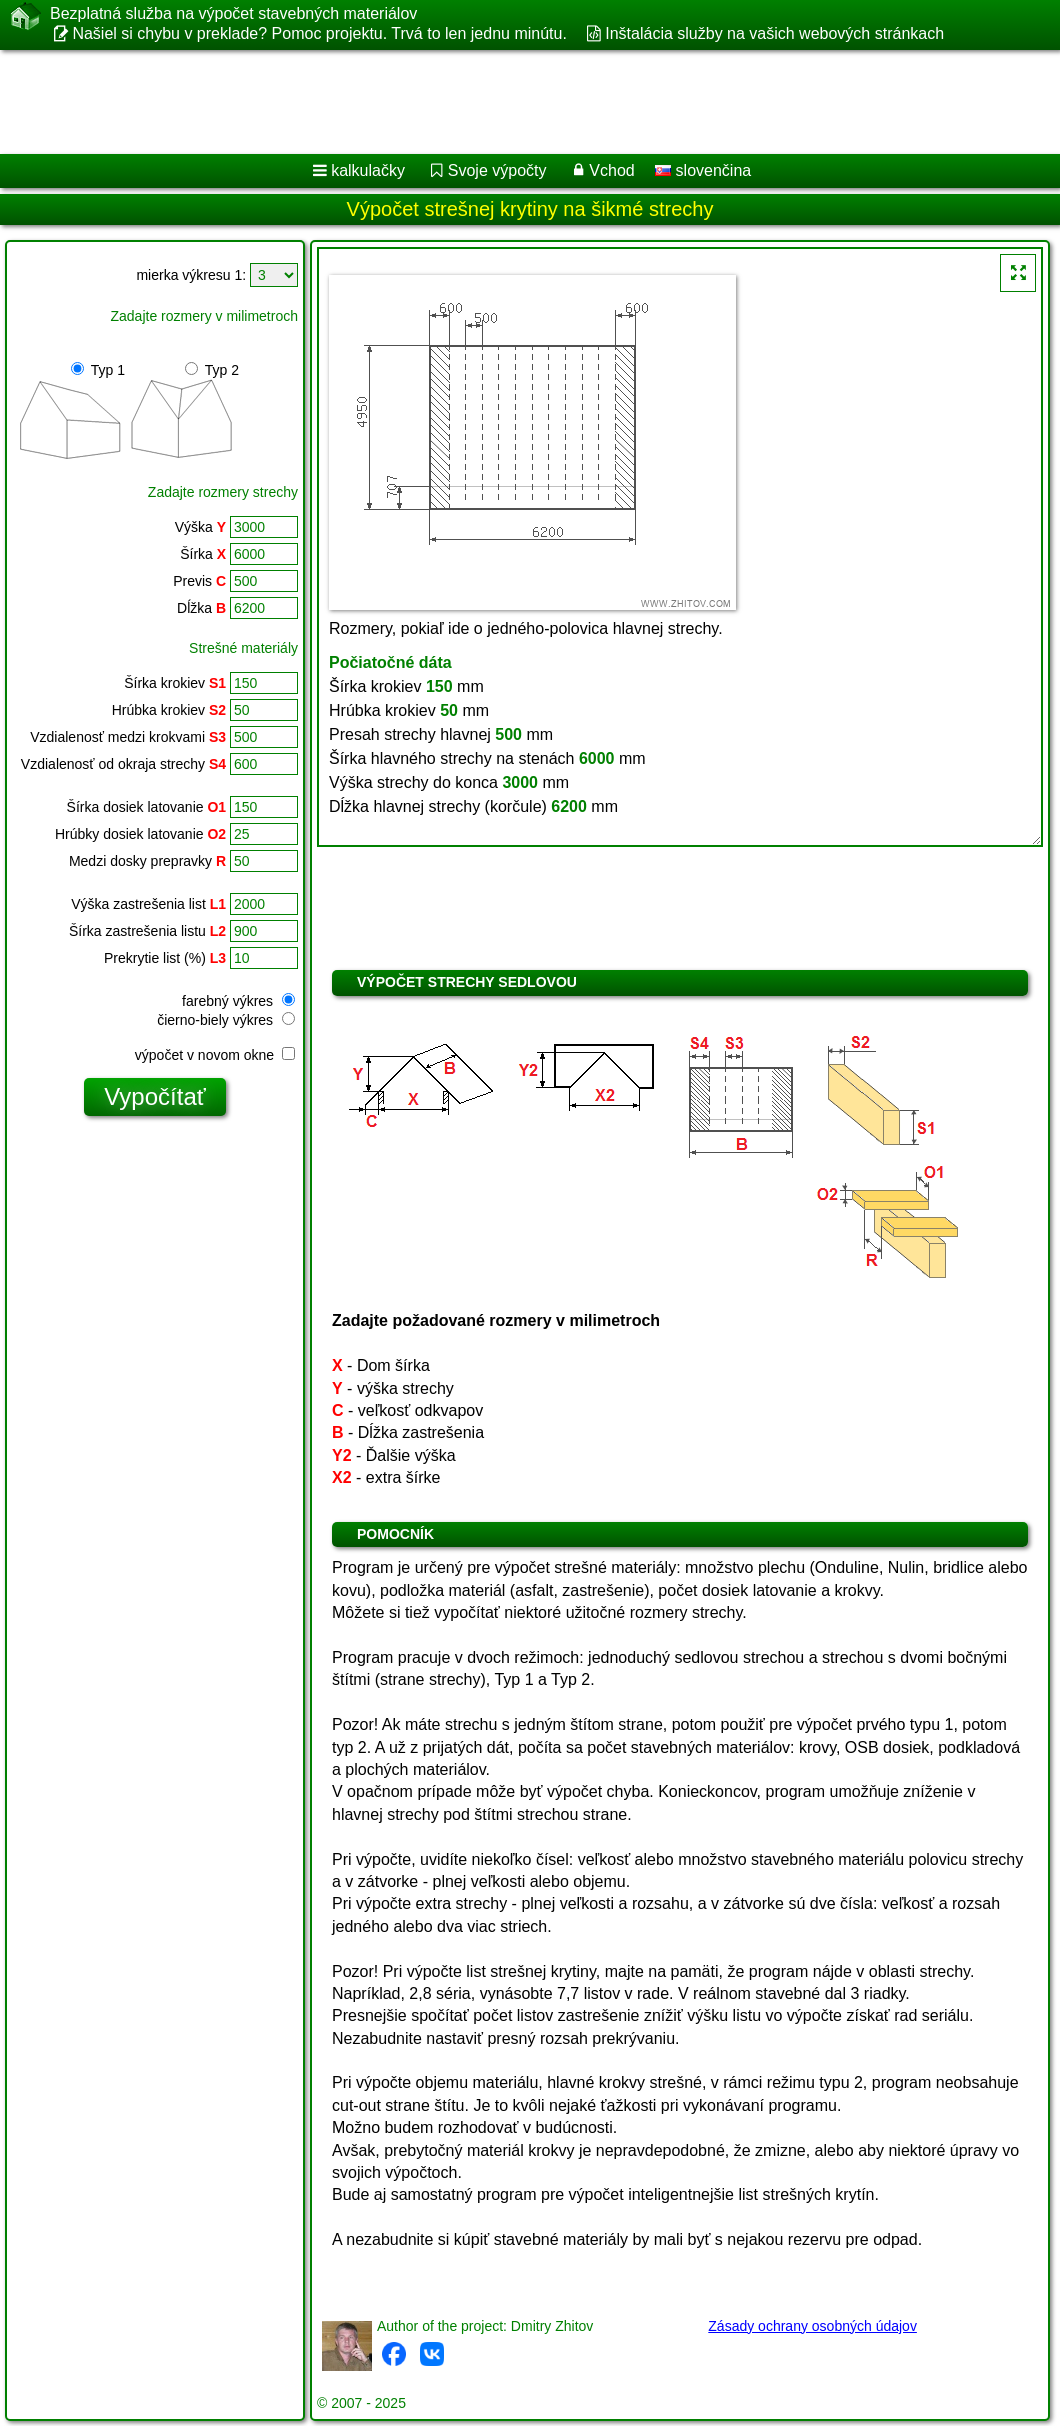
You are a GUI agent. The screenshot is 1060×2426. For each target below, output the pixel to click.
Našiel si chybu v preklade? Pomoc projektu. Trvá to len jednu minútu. (319, 33)
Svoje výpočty (497, 170)
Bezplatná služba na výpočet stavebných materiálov (233, 14)
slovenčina (703, 170)
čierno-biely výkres (226, 1020)
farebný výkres (238, 1001)
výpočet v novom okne (215, 1055)
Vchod (611, 170)
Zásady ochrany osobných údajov (812, 2326)
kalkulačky (368, 170)
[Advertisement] (510, 102)
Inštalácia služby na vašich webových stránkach (774, 33)
